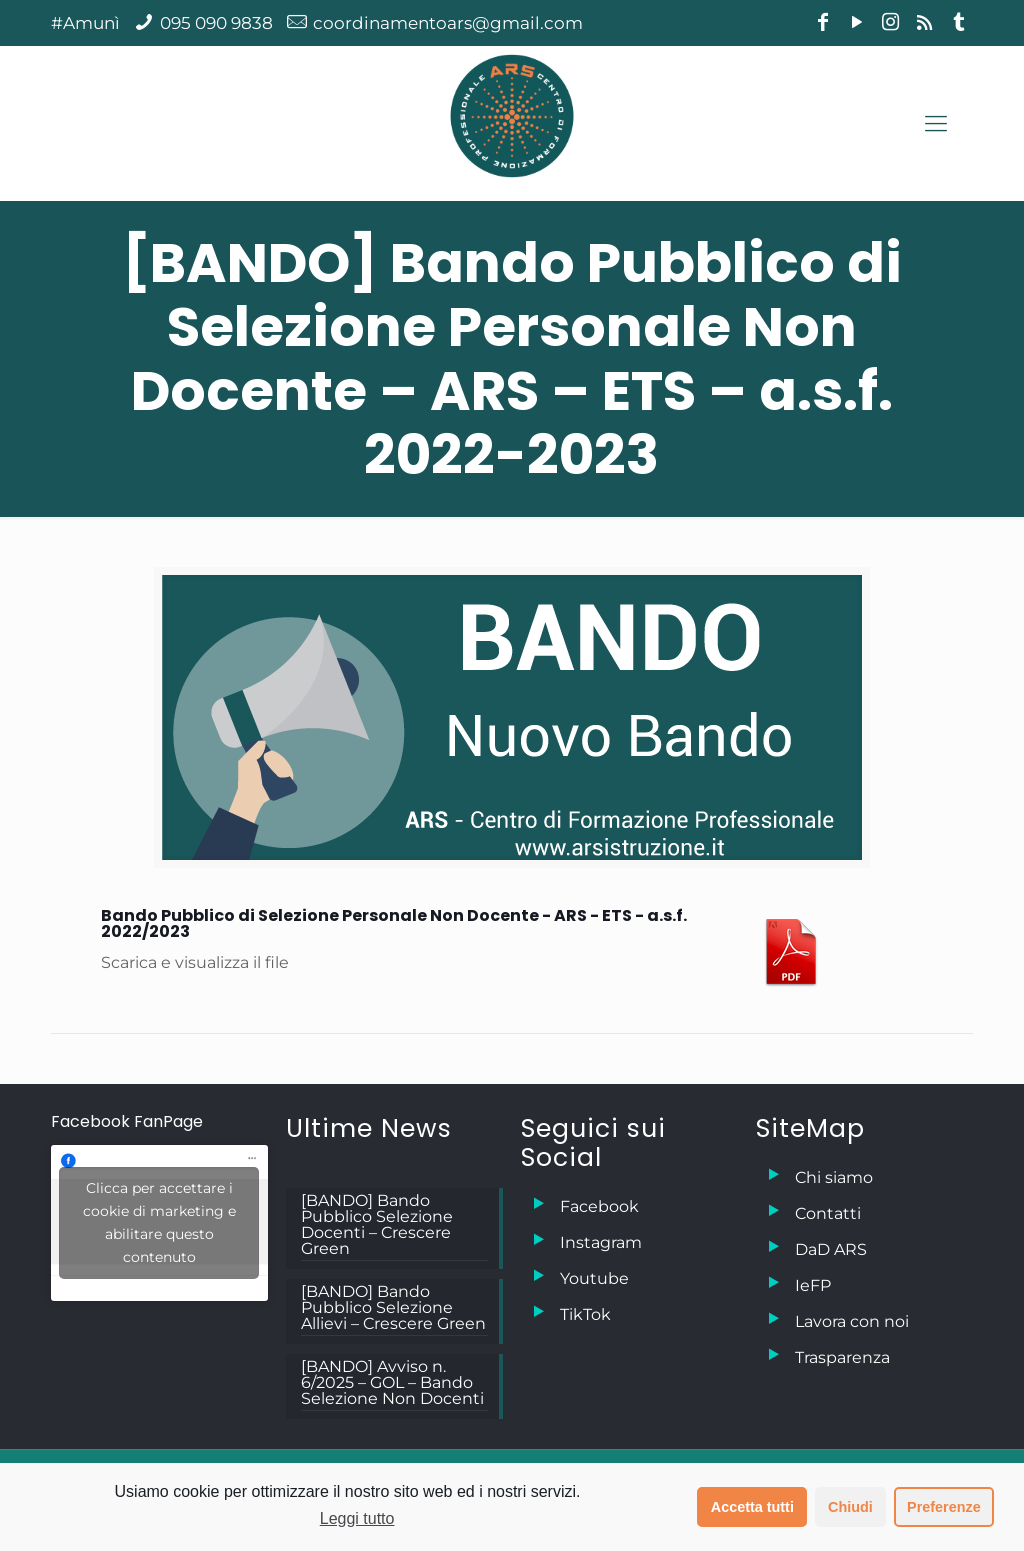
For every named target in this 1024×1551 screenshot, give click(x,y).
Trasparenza (842, 1357)
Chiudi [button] (850, 1507)
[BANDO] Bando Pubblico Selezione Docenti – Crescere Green (377, 1225)
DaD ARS (831, 1249)
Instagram (601, 1242)
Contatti (828, 1213)
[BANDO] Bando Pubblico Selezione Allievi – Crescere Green (393, 1308)
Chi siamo (834, 1177)
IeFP (813, 1285)
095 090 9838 (216, 23)
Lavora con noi (852, 1321)
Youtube (594, 1278)
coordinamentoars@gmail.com (448, 23)
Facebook (599, 1206)
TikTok (585, 1314)
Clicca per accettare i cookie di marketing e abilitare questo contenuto (159, 1222)
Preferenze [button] (944, 1507)
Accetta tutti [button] (752, 1507)
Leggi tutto (357, 1518)
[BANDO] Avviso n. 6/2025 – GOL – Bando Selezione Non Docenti (392, 1383)
